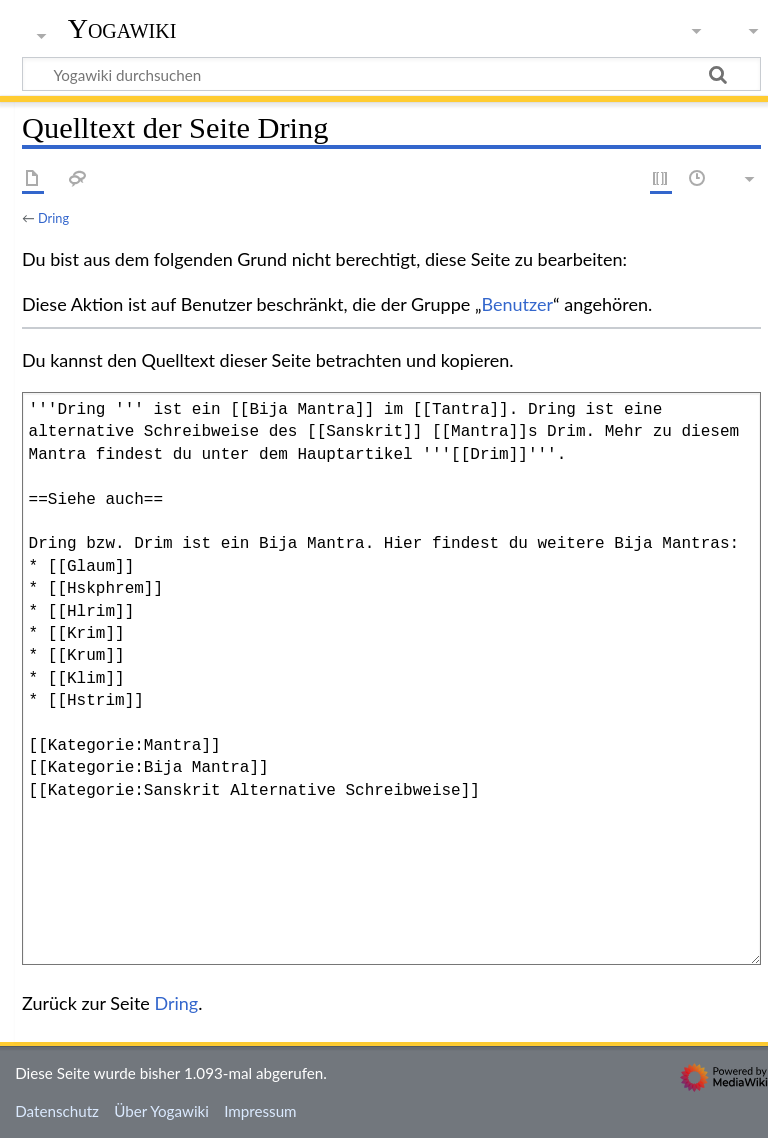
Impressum (260, 1111)
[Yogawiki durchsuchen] (391, 74)
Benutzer (518, 304)
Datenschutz (57, 1111)
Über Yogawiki (161, 1111)
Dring (53, 218)
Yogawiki (122, 29)
